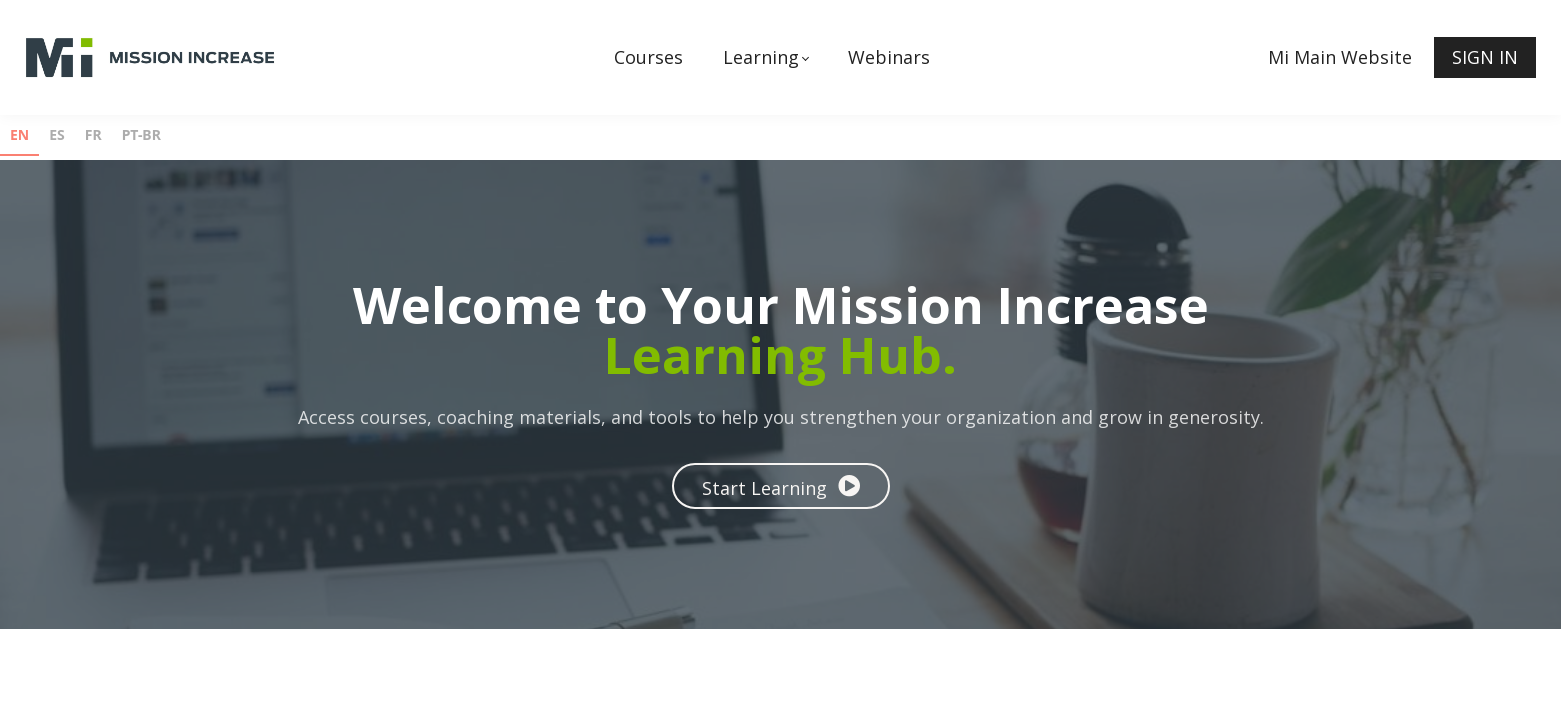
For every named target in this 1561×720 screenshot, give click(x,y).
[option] (57, 137)
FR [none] (93, 134)
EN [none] (19, 134)
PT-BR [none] (141, 134)
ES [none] (57, 134)
